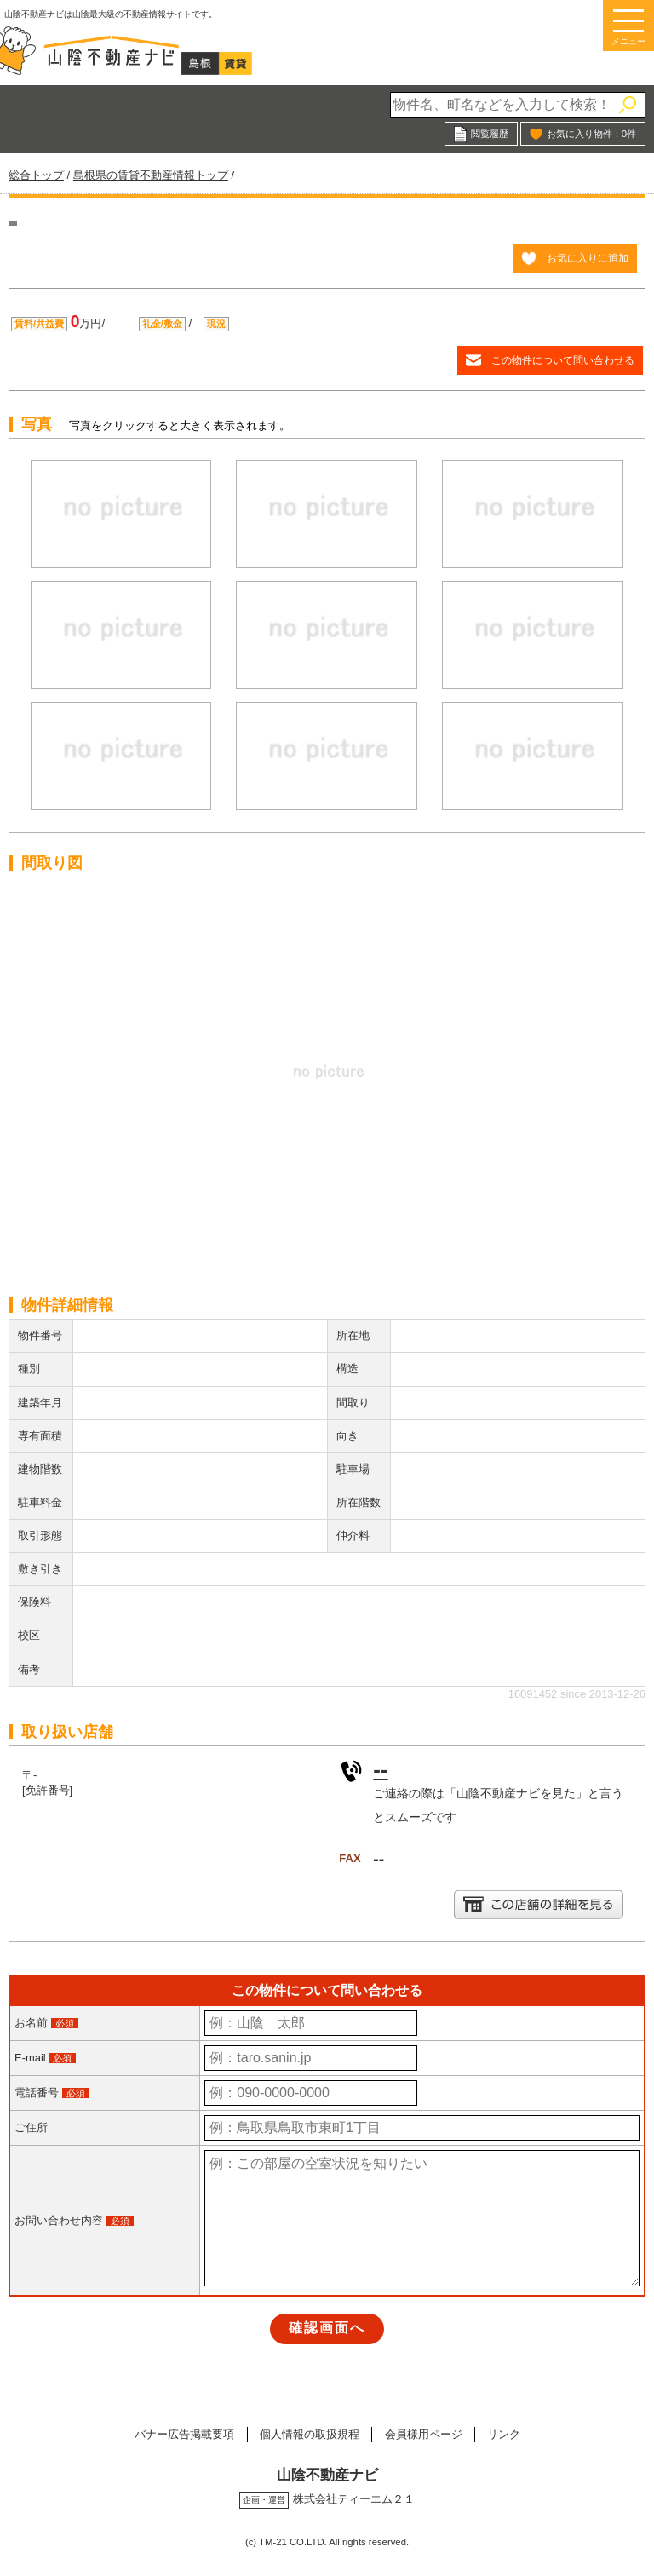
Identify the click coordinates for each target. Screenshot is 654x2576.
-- (380, 1769)
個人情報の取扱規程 (309, 2434)
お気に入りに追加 (587, 257)
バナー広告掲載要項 (182, 2434)
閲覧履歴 (489, 134)
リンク (505, 2434)
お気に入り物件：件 (591, 134)
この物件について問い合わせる (562, 359)
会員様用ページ (423, 2434)
